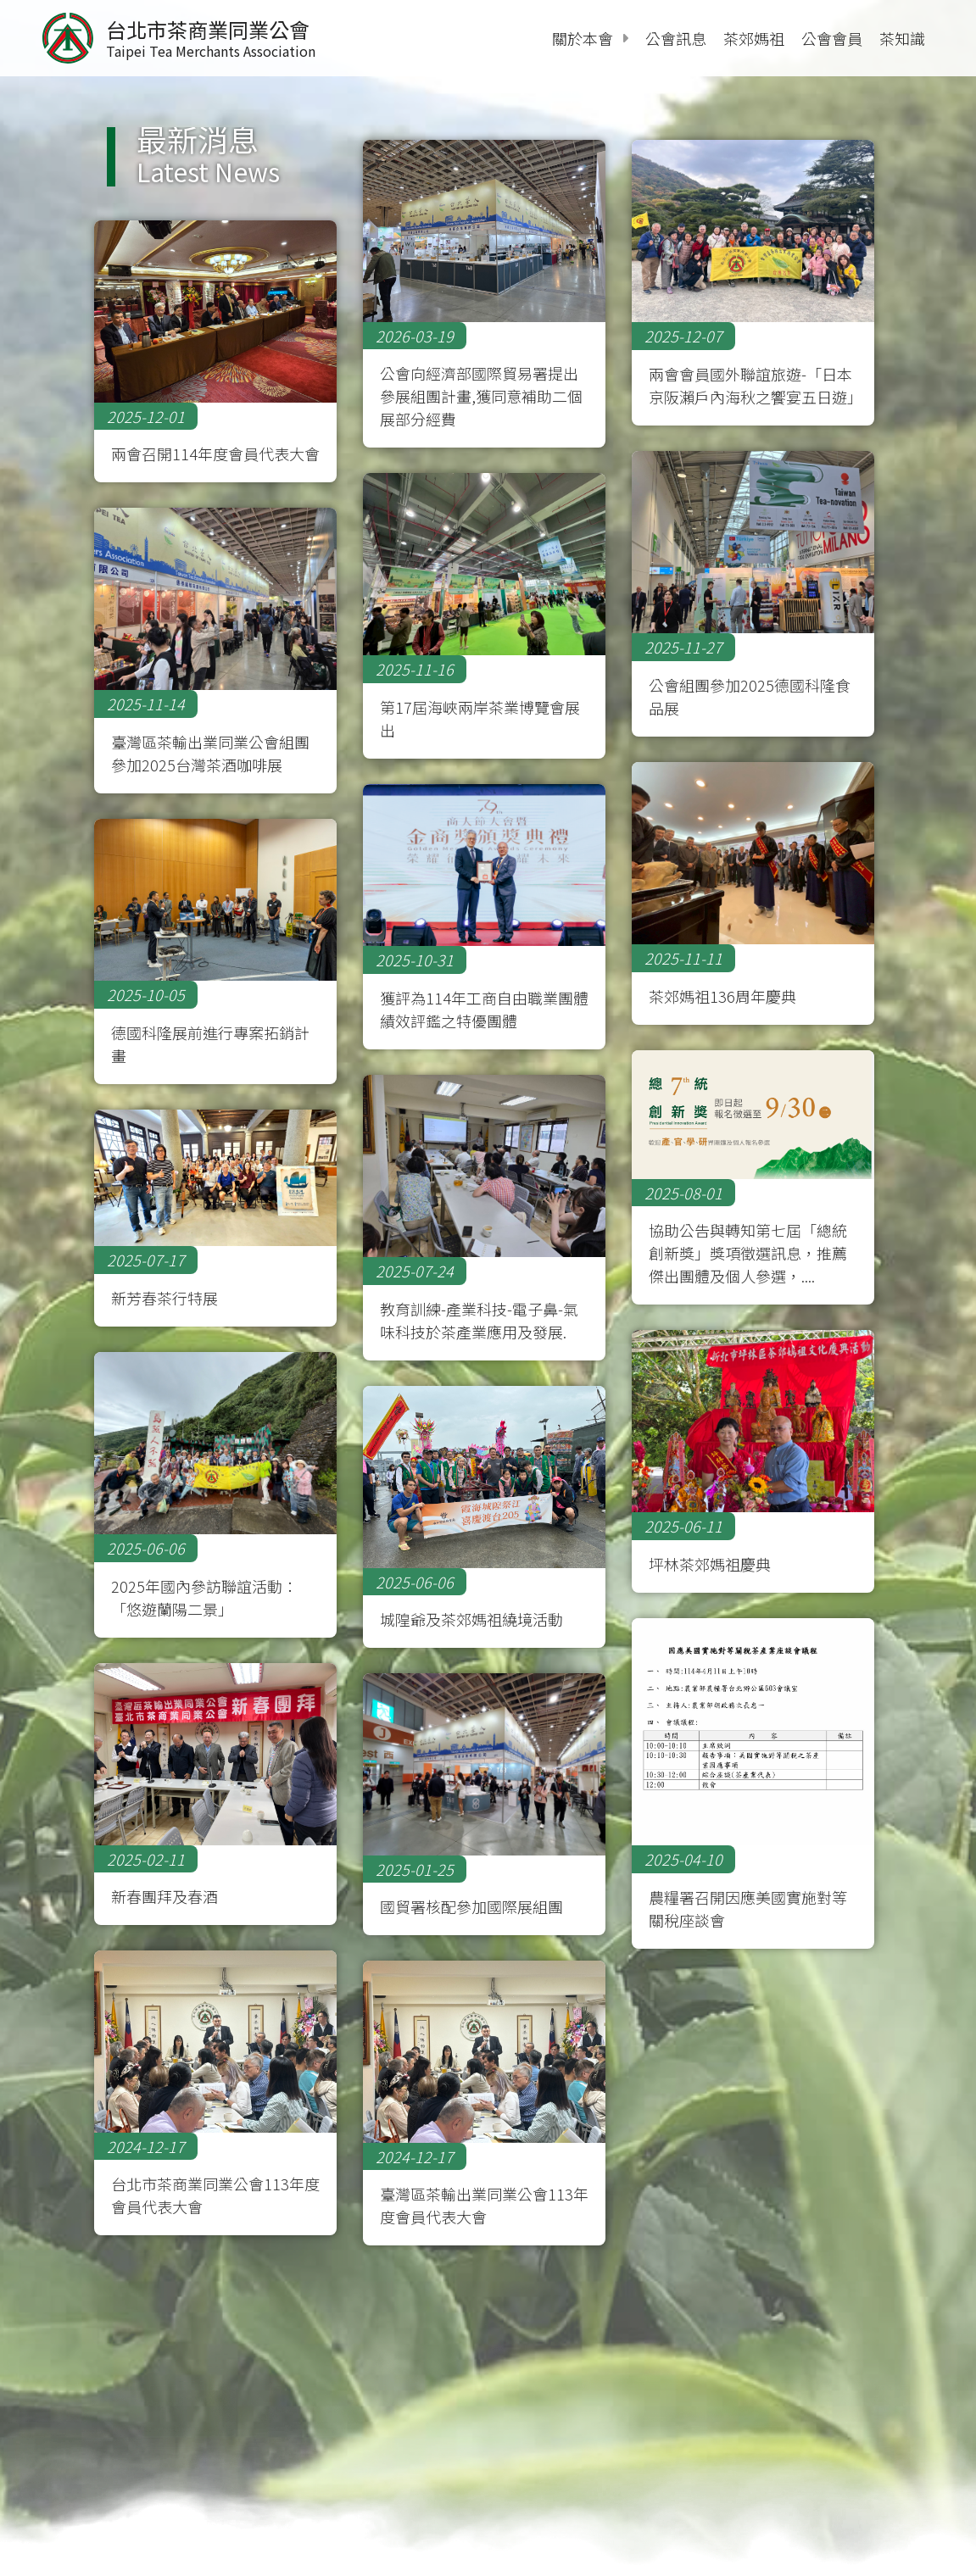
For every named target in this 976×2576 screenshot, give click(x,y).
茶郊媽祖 (753, 38)
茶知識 (902, 38)
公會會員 (831, 38)
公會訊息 (675, 38)
